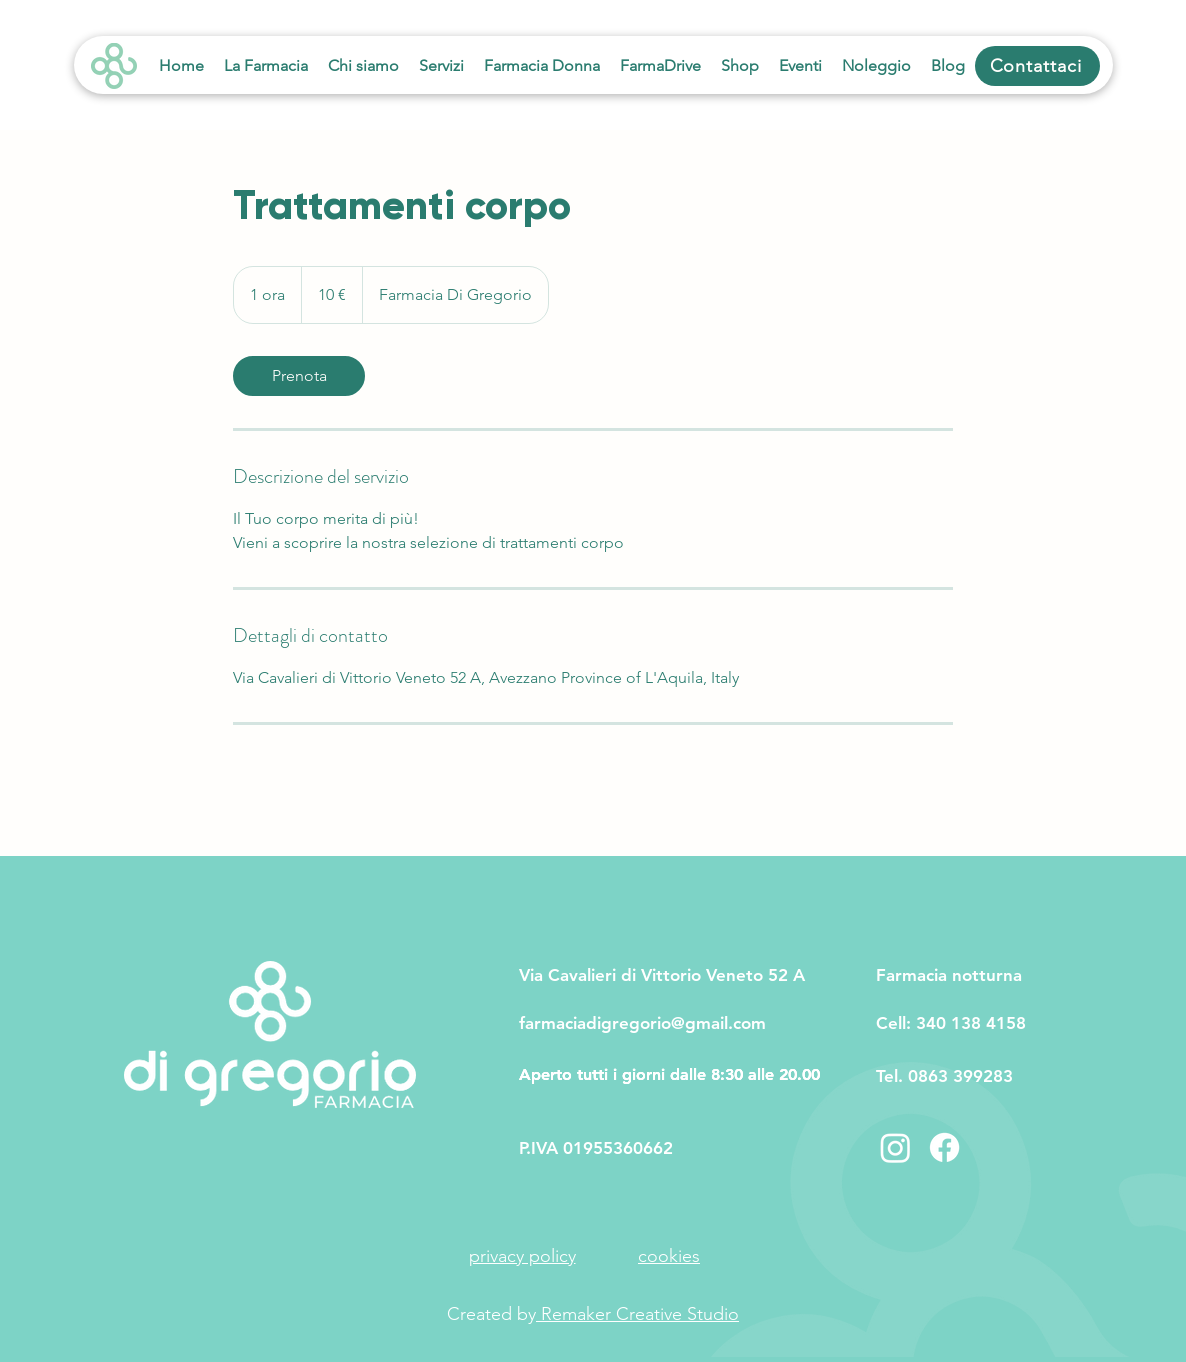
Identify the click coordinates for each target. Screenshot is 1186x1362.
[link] (299, 376)
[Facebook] (944, 1147)
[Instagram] (895, 1147)
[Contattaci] (1037, 66)
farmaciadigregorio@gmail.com (642, 1023)
